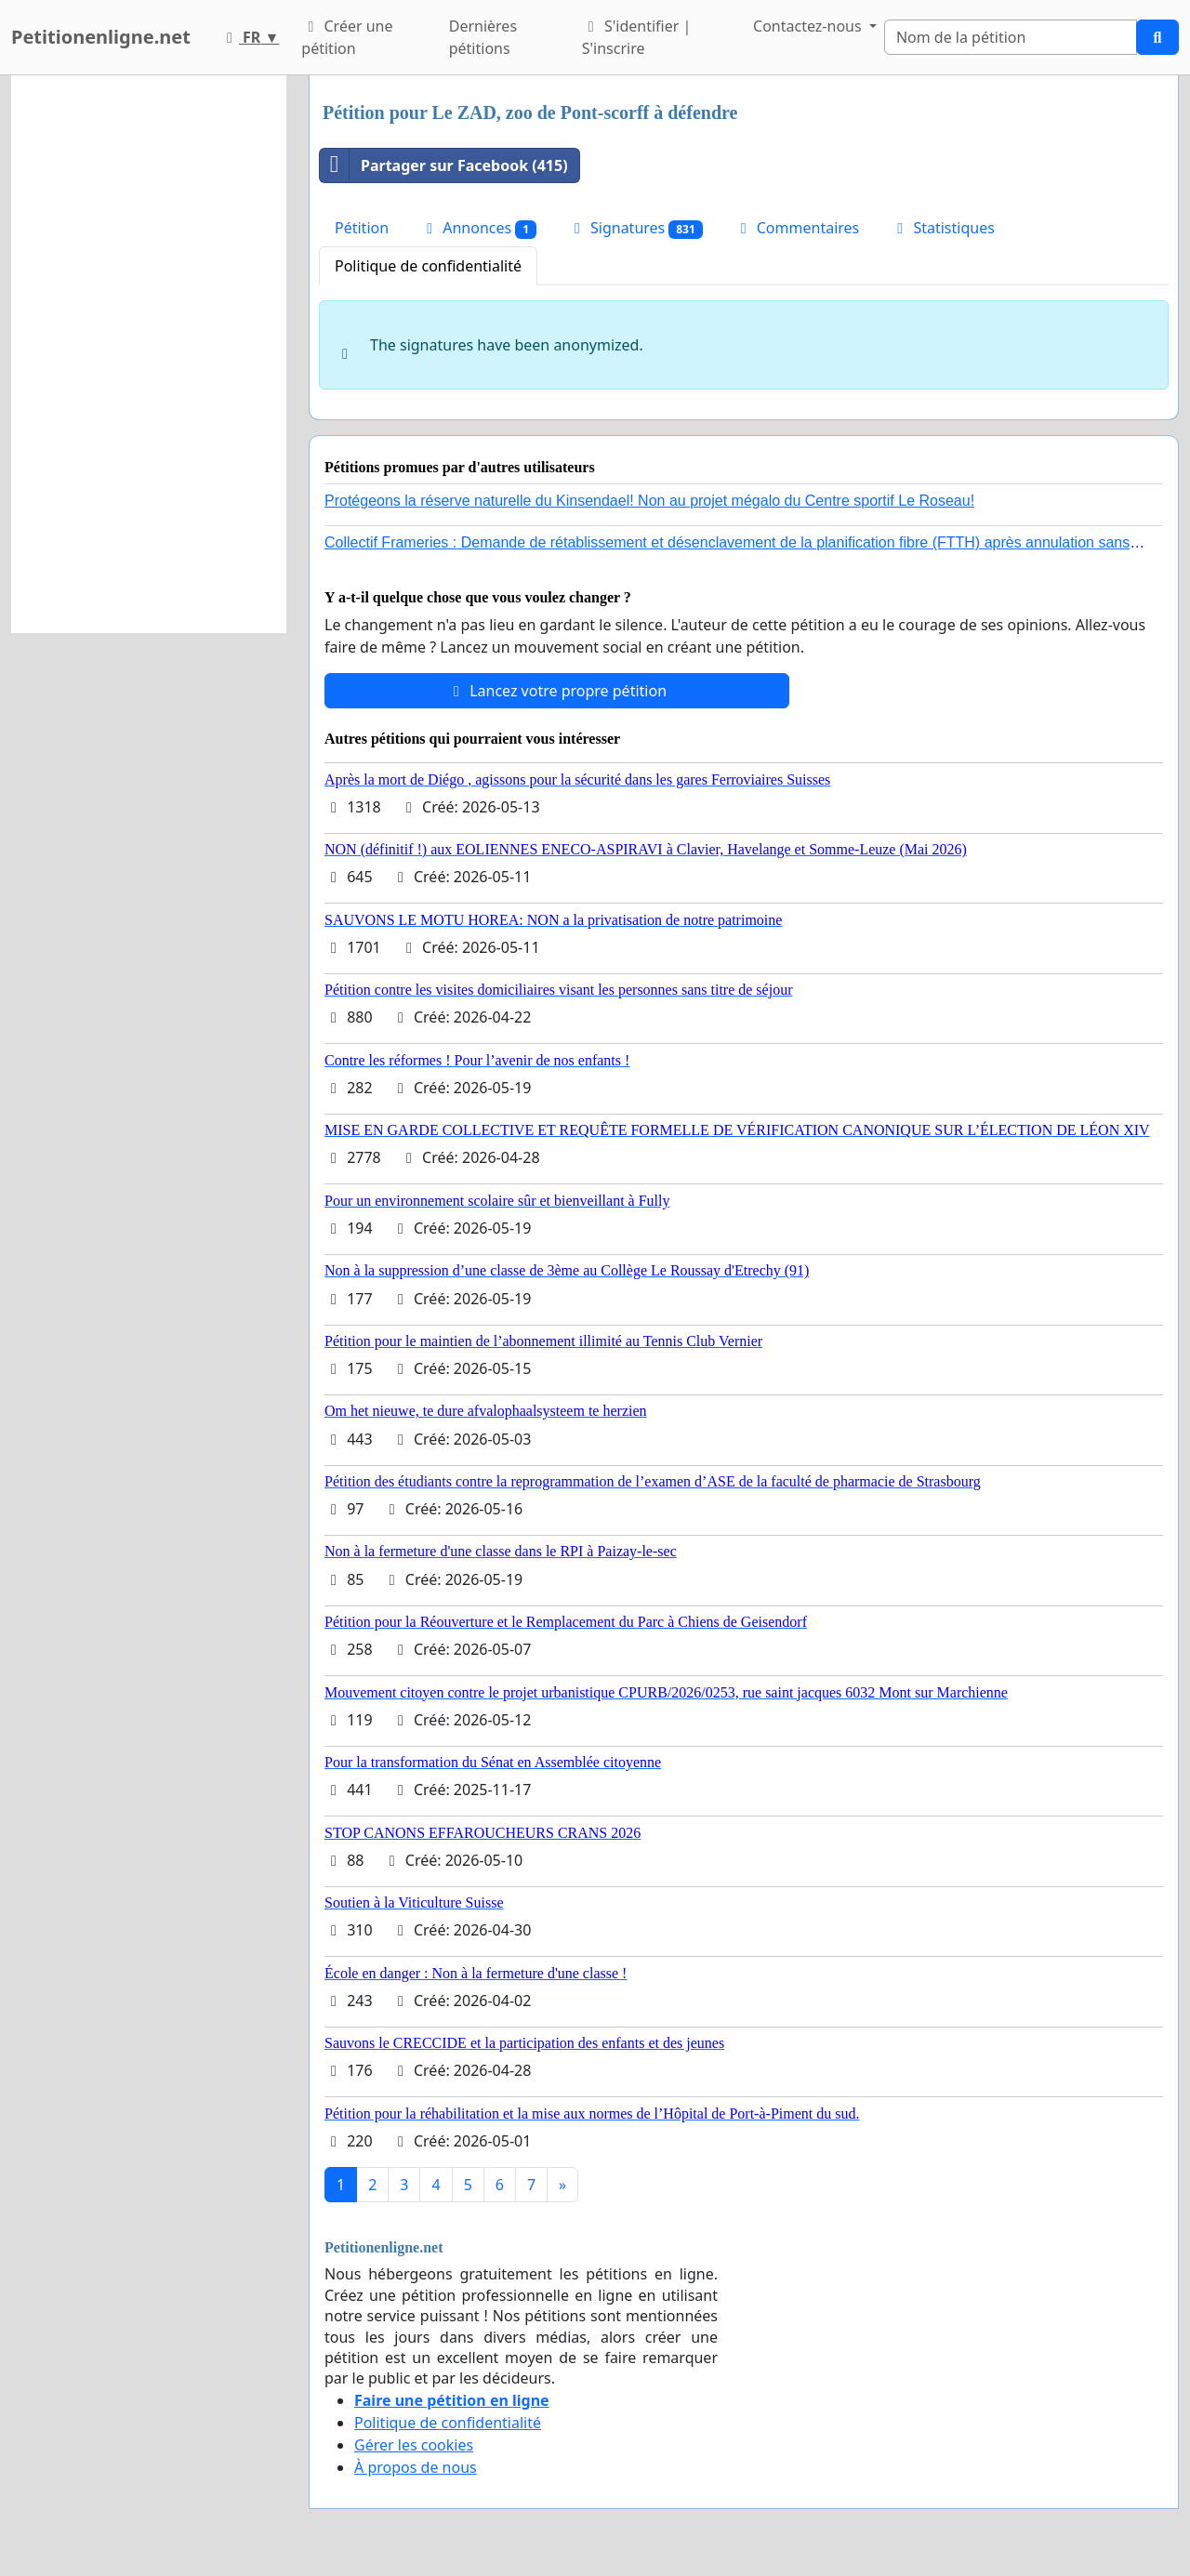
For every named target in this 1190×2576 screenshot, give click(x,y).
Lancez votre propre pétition (557, 690)
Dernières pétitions (483, 37)
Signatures (635, 228)
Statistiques (943, 228)
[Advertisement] (148, 354)
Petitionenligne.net (101, 36)
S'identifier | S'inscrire (637, 37)
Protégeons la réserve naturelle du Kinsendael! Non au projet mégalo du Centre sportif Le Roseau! (649, 501)
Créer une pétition (346, 37)
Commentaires (797, 228)
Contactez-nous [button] (809, 26)
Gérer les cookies (413, 2445)
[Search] (1010, 37)
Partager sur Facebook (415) (444, 165)
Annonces (478, 228)
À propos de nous (415, 2467)
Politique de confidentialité (428, 266)
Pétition (362, 228)
